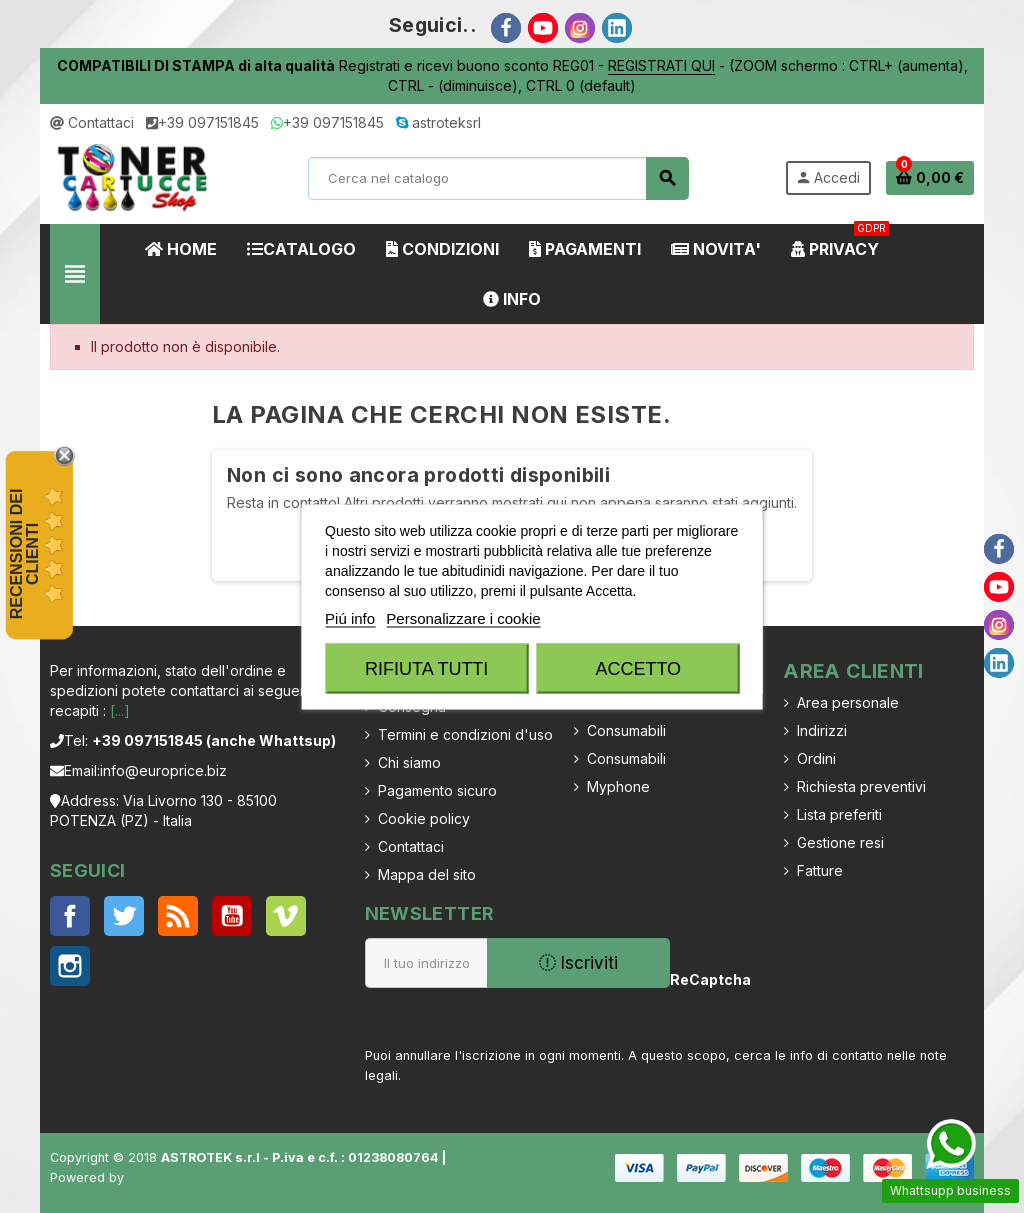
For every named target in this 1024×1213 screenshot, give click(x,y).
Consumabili (626, 730)
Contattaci (92, 122)
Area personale (848, 702)
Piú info (350, 617)
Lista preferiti (839, 814)
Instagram (70, 966)
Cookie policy (424, 818)
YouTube (232, 916)
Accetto (638, 668)
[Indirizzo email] (426, 963)
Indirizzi (822, 730)
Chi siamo (409, 762)
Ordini (816, 758)
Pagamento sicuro (437, 790)
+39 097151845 (202, 122)
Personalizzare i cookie (463, 617)
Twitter (124, 916)
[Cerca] (498, 178)
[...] (120, 710)
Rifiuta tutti (426, 668)
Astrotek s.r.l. (167, 1177)
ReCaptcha (705, 979)
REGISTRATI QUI (661, 65)
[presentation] (867, 993)
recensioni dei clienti (24, 554)
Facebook (70, 916)
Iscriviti (578, 963)
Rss (178, 916)
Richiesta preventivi (861, 786)
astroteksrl (438, 122)
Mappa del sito (427, 874)
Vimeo (286, 916)
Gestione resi (840, 842)
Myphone (618, 786)
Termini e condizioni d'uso (465, 734)
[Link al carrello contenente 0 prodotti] (930, 178)
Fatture (820, 870)
